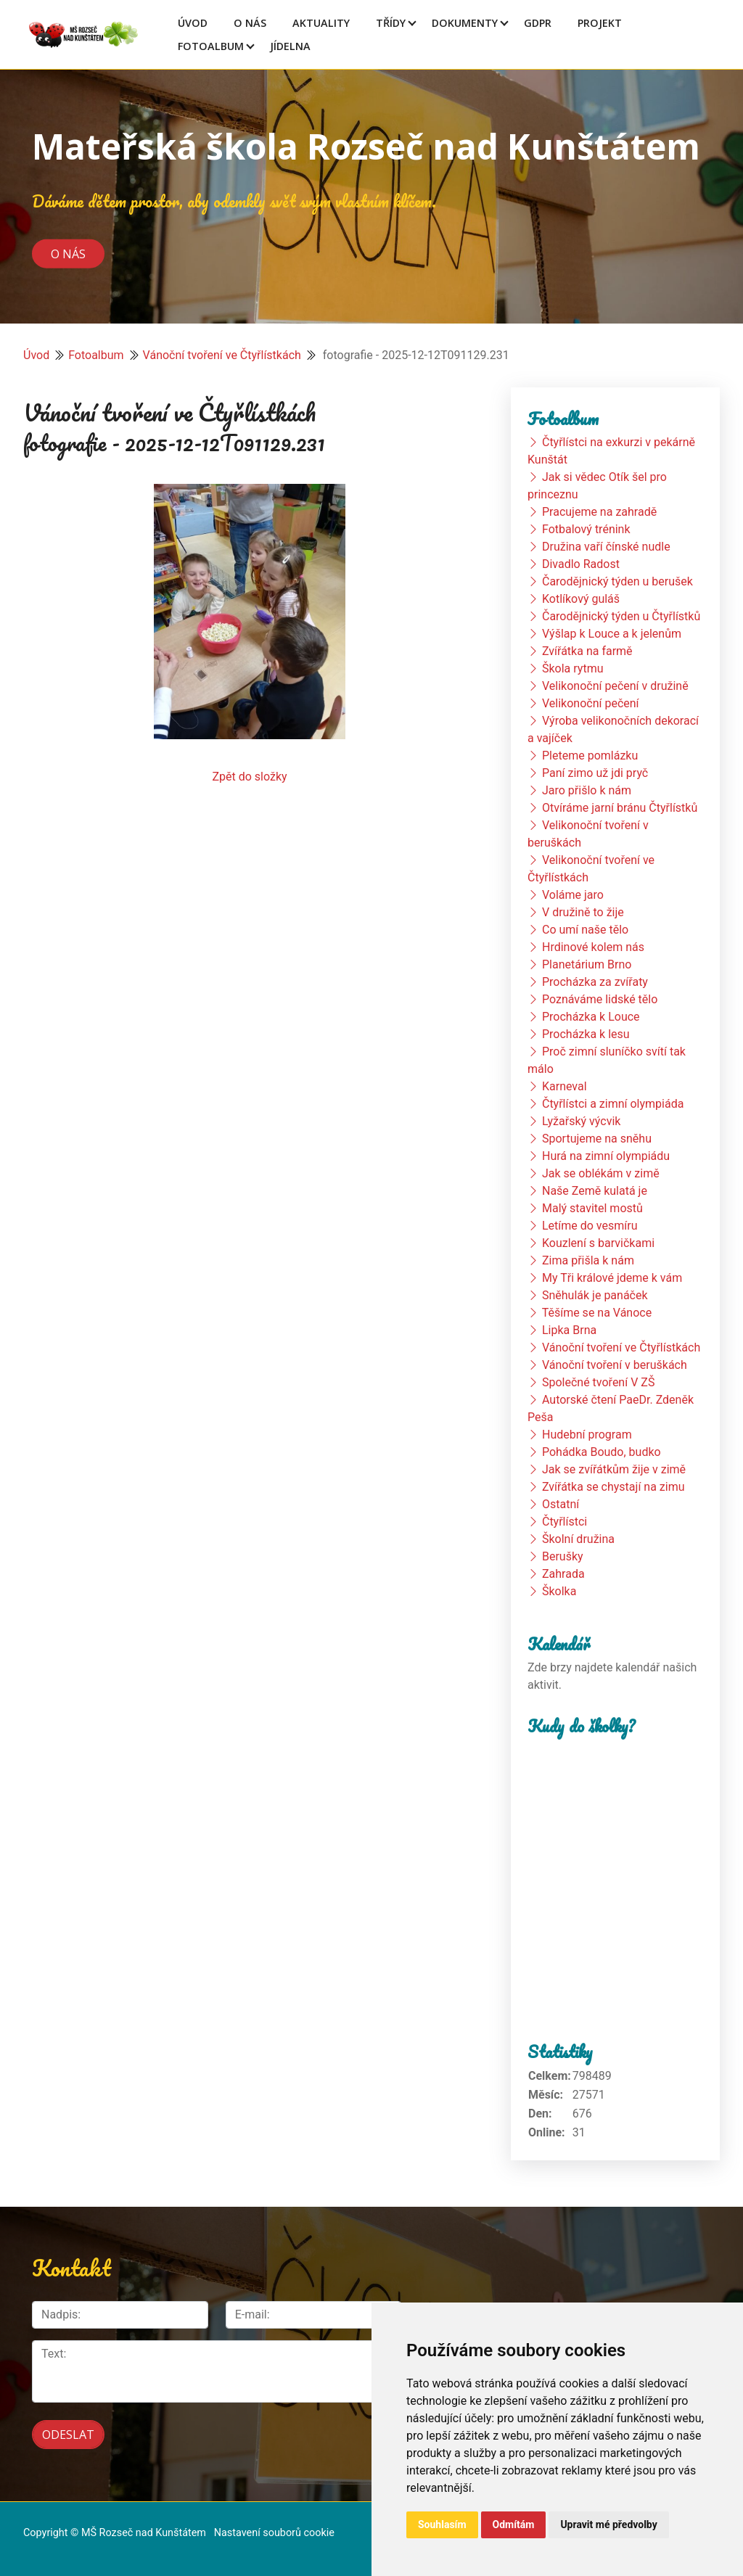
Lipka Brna (569, 1330)
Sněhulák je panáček (595, 1295)
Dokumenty (465, 23)
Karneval (564, 1086)
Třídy (391, 23)
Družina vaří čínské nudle (606, 547)
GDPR (537, 23)
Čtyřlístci (564, 1521)
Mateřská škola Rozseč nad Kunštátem (366, 146)
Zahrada (563, 1574)
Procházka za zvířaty (595, 982)
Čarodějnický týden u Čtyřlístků (621, 616)
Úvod (193, 23)
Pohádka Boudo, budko (601, 1452)
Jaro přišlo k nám (586, 790)
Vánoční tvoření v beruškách (614, 1365)
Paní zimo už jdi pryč (595, 773)
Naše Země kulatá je (594, 1191)
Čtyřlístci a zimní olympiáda (613, 1104)
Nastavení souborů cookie (274, 2533)
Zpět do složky (249, 776)
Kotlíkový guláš (581, 599)
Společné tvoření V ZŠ (598, 1382)
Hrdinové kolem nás (593, 947)
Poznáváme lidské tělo (599, 999)
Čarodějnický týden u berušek (617, 581)
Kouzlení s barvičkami (598, 1243)
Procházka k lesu (586, 1034)
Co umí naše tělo (585, 930)
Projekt (600, 23)
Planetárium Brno (586, 964)
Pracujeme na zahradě (599, 512)
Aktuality (321, 23)
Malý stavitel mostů (592, 1208)
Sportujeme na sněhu (597, 1138)
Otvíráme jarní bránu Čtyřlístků (619, 808)
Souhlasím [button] (442, 2524)
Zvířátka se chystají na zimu (613, 1487)
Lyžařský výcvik (581, 1121)
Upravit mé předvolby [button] (608, 2524)
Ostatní (560, 1504)
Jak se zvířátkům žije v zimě (614, 1469)
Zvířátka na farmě (587, 651)
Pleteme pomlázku (590, 755)
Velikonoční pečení (590, 703)
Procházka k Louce (591, 1017)
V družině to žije (583, 912)
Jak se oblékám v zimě (601, 1173)
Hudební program (587, 1434)
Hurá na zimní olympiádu (606, 1156)
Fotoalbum (211, 46)
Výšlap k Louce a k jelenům (611, 634)
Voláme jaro (573, 895)
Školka (559, 1591)
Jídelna (290, 46)
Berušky (562, 1556)
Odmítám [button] (514, 2524)
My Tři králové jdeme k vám (612, 1278)
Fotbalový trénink (586, 529)
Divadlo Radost (581, 564)
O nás (68, 253)
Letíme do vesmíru (590, 1226)
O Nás (250, 23)
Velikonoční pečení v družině (615, 686)
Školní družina (578, 1539)
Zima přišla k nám (588, 1260)
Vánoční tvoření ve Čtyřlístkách (222, 355)
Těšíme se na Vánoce (597, 1313)
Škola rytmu (573, 668)
